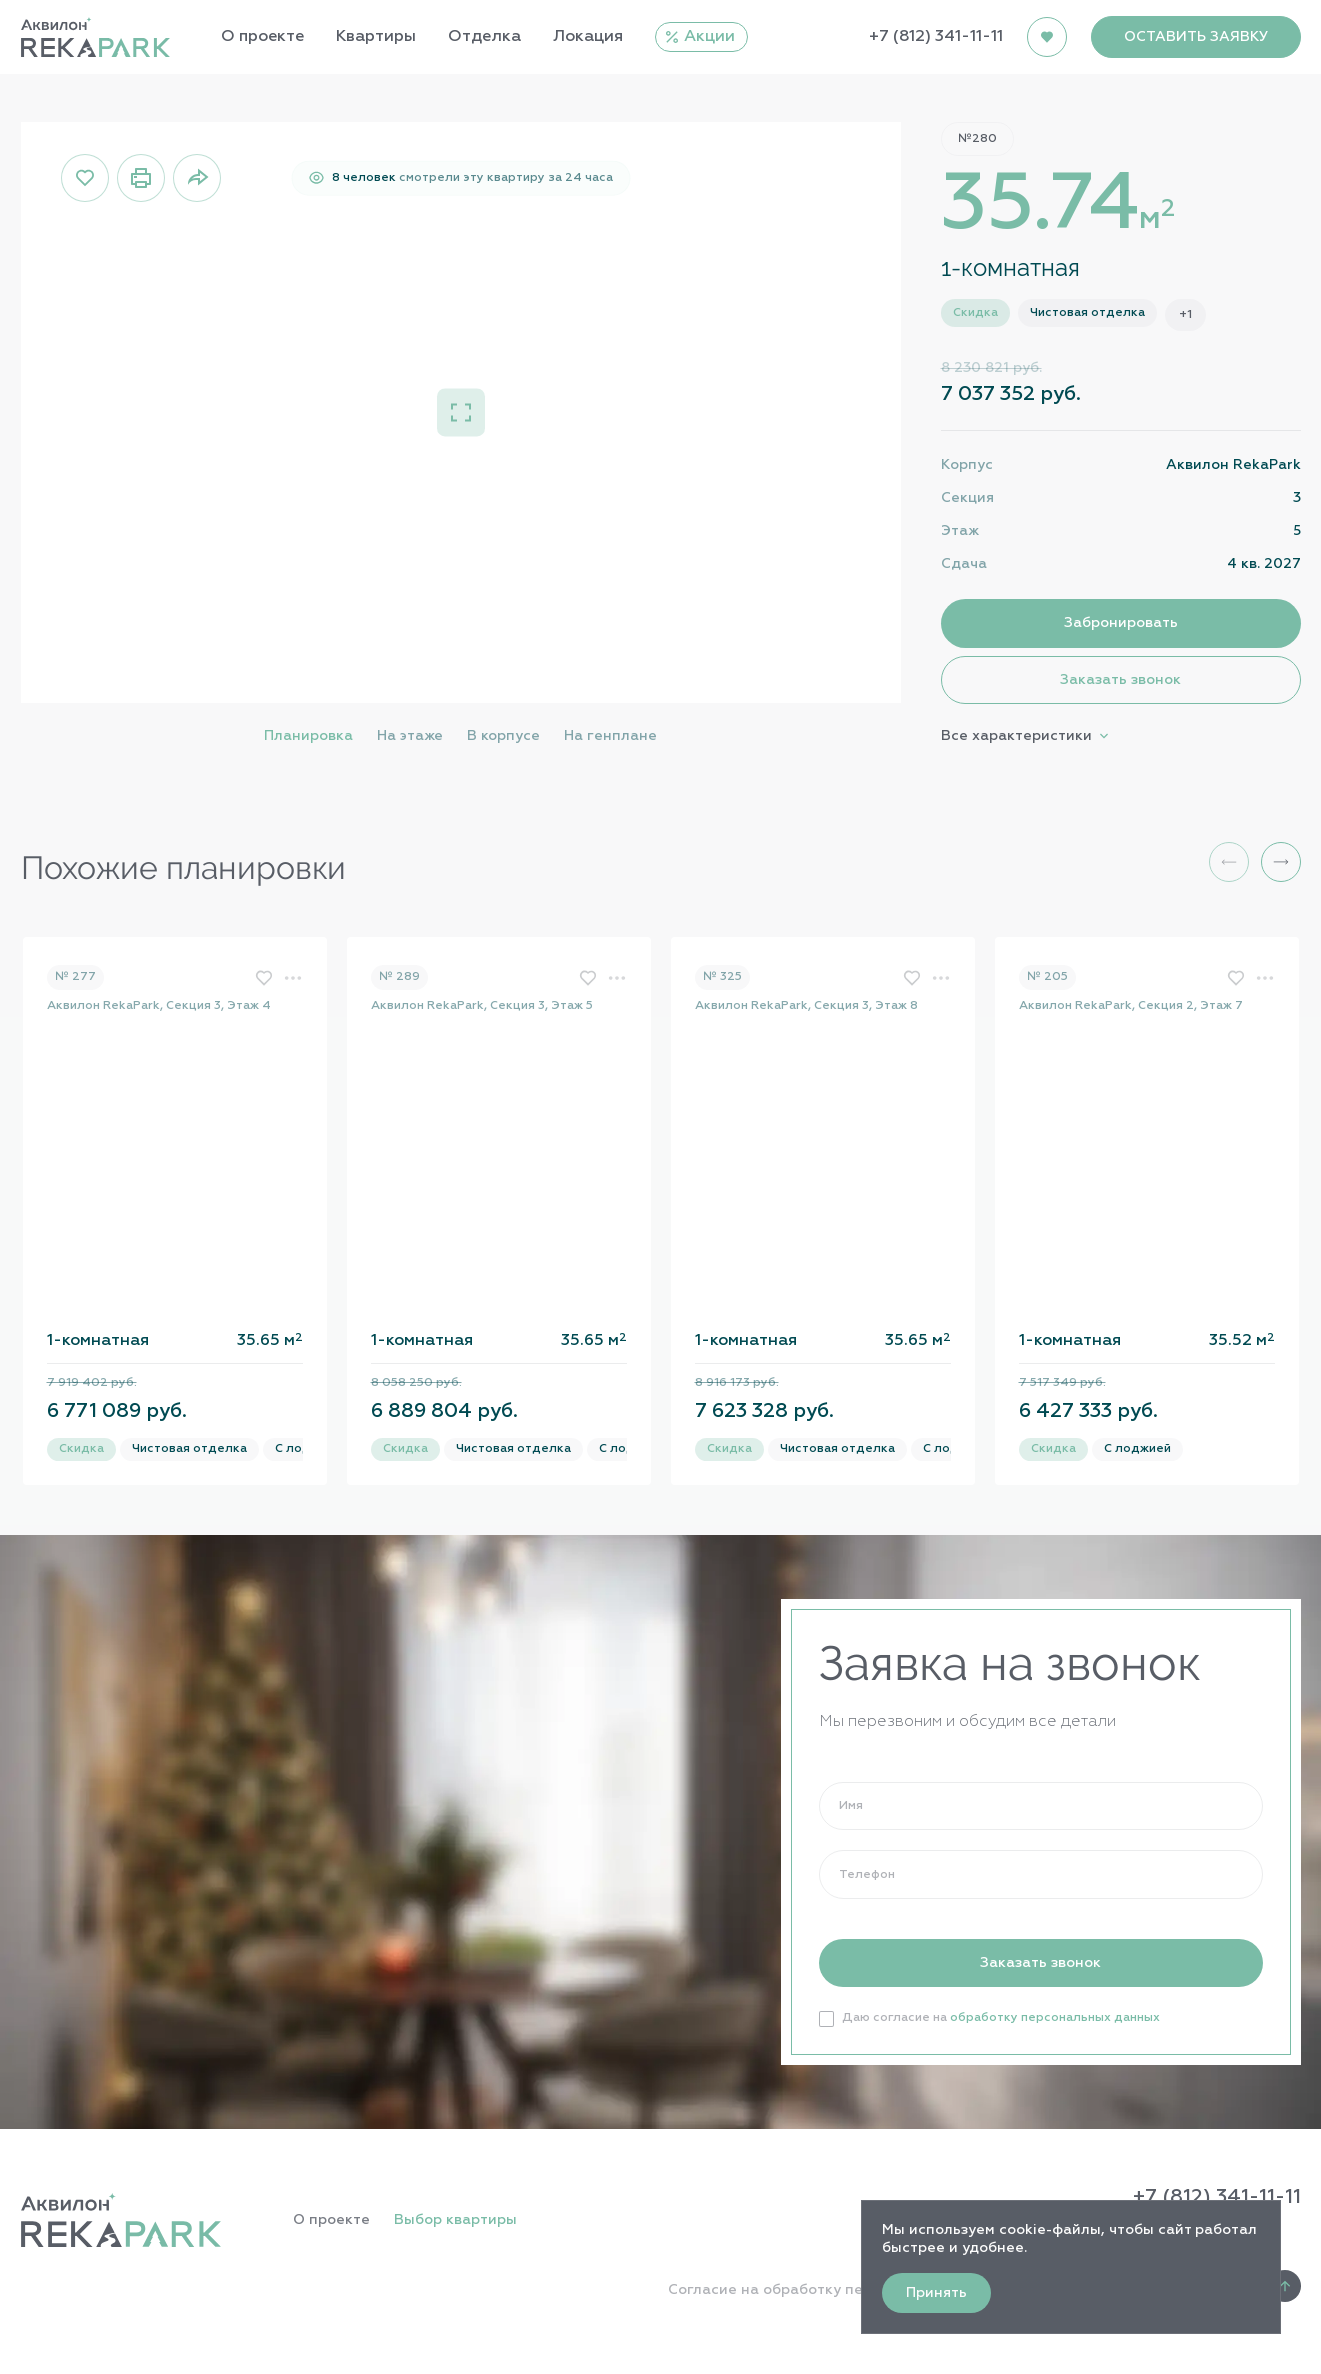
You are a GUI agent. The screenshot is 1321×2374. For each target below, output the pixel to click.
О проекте (331, 2220)
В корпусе (503, 736)
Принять (936, 2293)
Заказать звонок (1120, 680)
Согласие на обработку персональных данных (840, 2290)
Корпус (967, 465)
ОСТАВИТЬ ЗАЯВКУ (1196, 37)
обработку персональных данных (1055, 2018)
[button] (1281, 862)
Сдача (964, 564)
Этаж (960, 531)
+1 (1185, 315)
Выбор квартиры (455, 2220)
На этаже (410, 736)
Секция (967, 498)
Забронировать (1121, 623)
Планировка (308, 736)
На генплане (610, 736)
